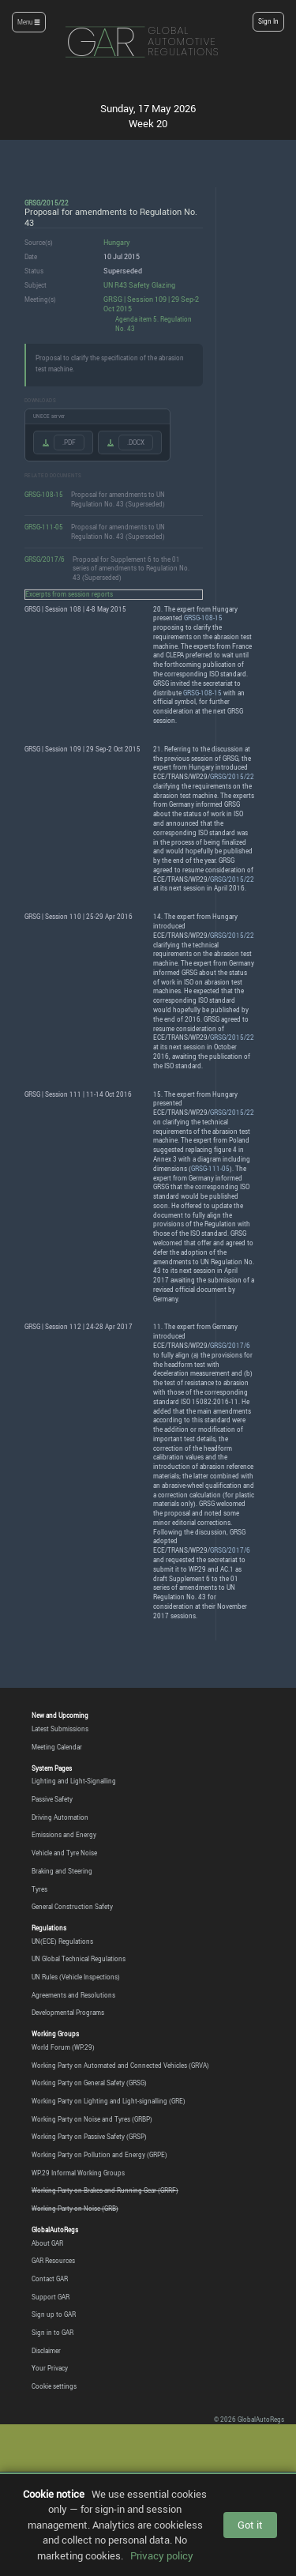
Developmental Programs (68, 2013)
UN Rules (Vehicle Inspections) (76, 1977)
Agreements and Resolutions (73, 1995)
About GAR (47, 2243)
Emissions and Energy (64, 1835)
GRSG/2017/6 (44, 559)
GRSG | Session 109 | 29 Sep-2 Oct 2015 (151, 304)
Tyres (39, 1889)
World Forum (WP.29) (63, 2047)
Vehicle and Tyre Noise (64, 1853)
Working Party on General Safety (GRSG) (89, 2083)
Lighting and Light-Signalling (74, 1781)
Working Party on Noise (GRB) (75, 2209)
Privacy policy (161, 2555)
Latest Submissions (60, 1729)
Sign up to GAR (54, 2314)
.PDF (69, 442)
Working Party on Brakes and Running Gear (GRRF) (105, 2190)
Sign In (268, 21)
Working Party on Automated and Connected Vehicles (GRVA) (120, 2065)
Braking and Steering (62, 1871)
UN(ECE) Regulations (62, 1941)
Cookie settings (54, 2386)
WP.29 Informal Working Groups (78, 2173)
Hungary (116, 242)
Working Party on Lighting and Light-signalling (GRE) (108, 2101)
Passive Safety (52, 1799)
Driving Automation (60, 1817)
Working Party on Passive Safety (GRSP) (89, 2137)
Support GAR (50, 2297)
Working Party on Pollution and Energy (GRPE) (99, 2155)
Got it (250, 2525)
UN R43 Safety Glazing (139, 285)
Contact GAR (50, 2279)
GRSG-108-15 (43, 494)
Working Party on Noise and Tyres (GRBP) (92, 2119)
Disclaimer (46, 2351)
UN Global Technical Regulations (79, 1959)
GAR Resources (53, 2261)
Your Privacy (50, 2368)
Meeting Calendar (57, 1747)
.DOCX (135, 442)
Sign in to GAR (52, 2333)
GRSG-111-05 (43, 526)
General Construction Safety (72, 1907)
